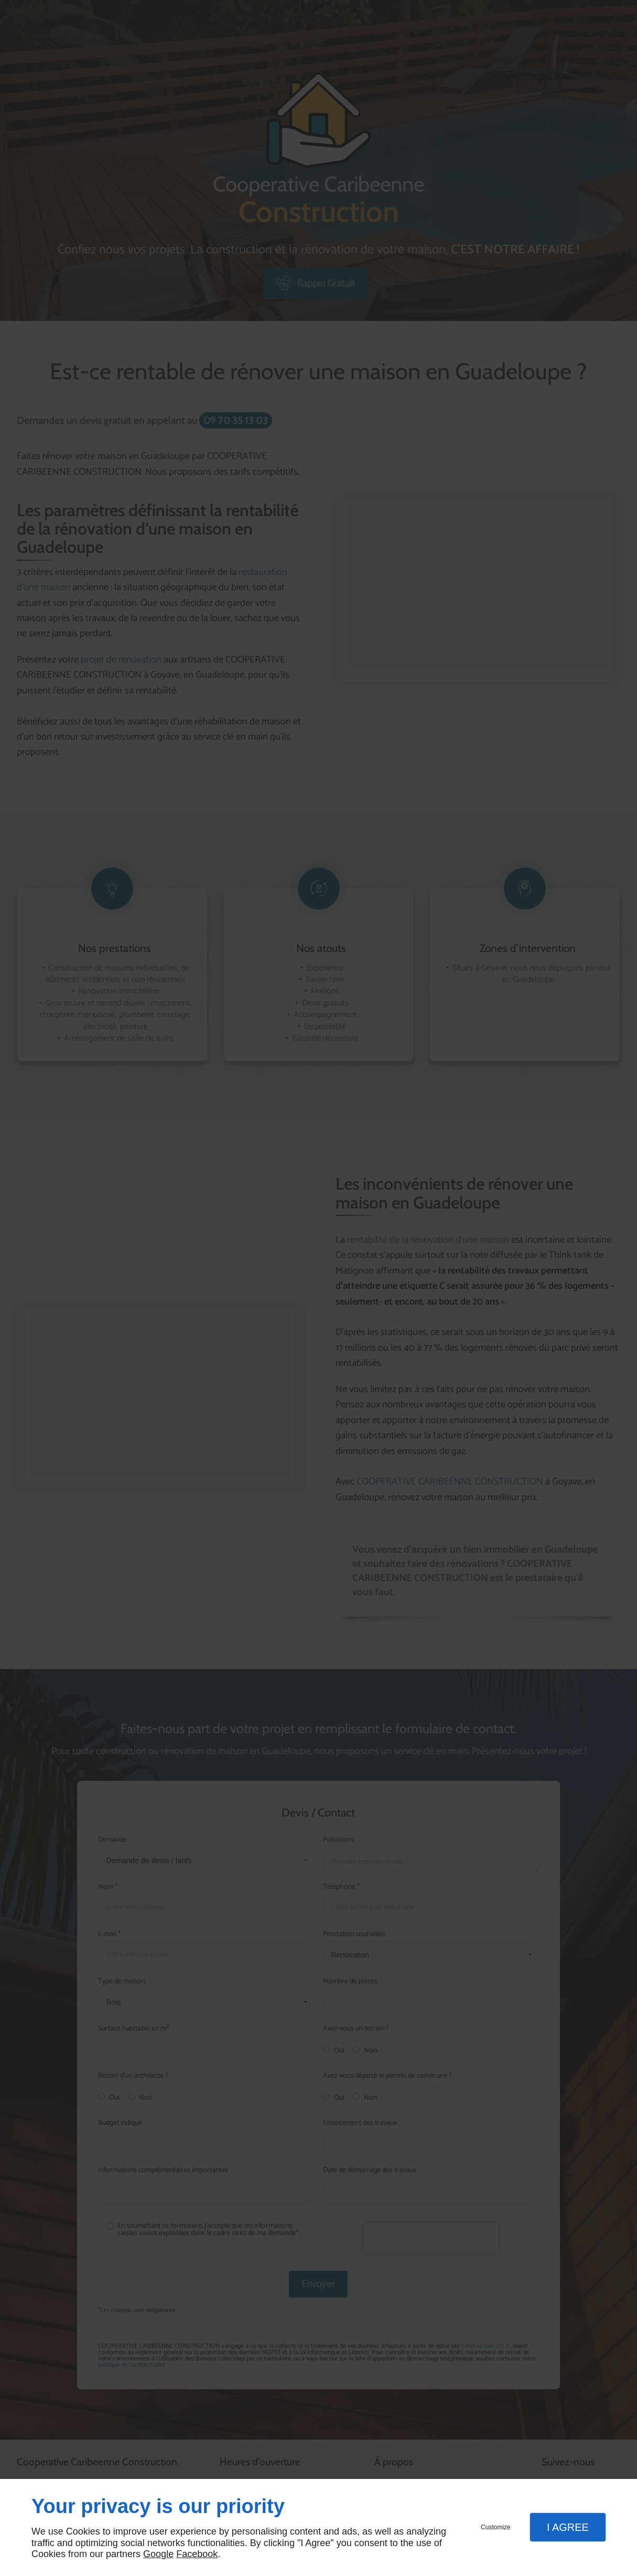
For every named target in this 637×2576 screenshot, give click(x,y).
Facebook (197, 2554)
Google (158, 2554)
